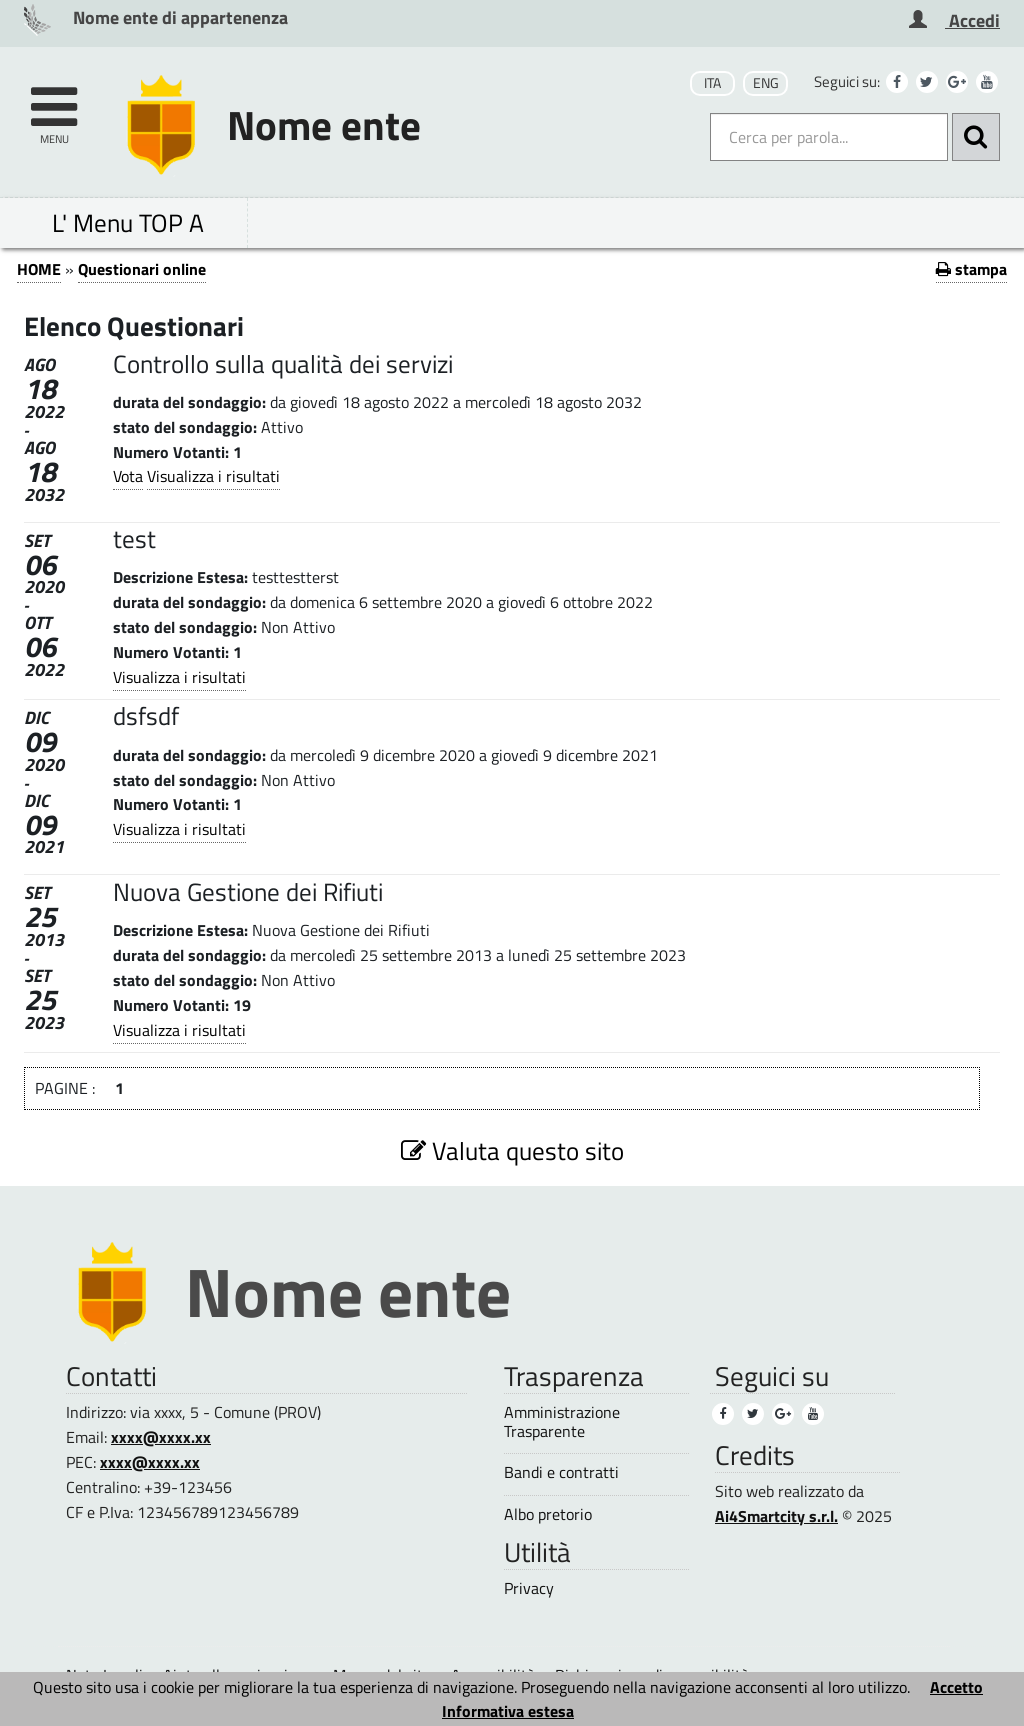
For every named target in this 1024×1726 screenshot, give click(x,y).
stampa (971, 269)
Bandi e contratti (561, 1472)
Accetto (956, 1687)
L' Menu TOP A (128, 222)
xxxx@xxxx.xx (161, 1437)
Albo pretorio (548, 1514)
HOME (39, 269)
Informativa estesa (508, 1711)
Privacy (529, 1588)
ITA (712, 83)
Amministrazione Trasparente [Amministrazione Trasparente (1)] (562, 1422)
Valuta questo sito (512, 1150)
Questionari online (142, 269)
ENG (766, 83)
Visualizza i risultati (213, 476)
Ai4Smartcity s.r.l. (776, 1516)
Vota (128, 476)
